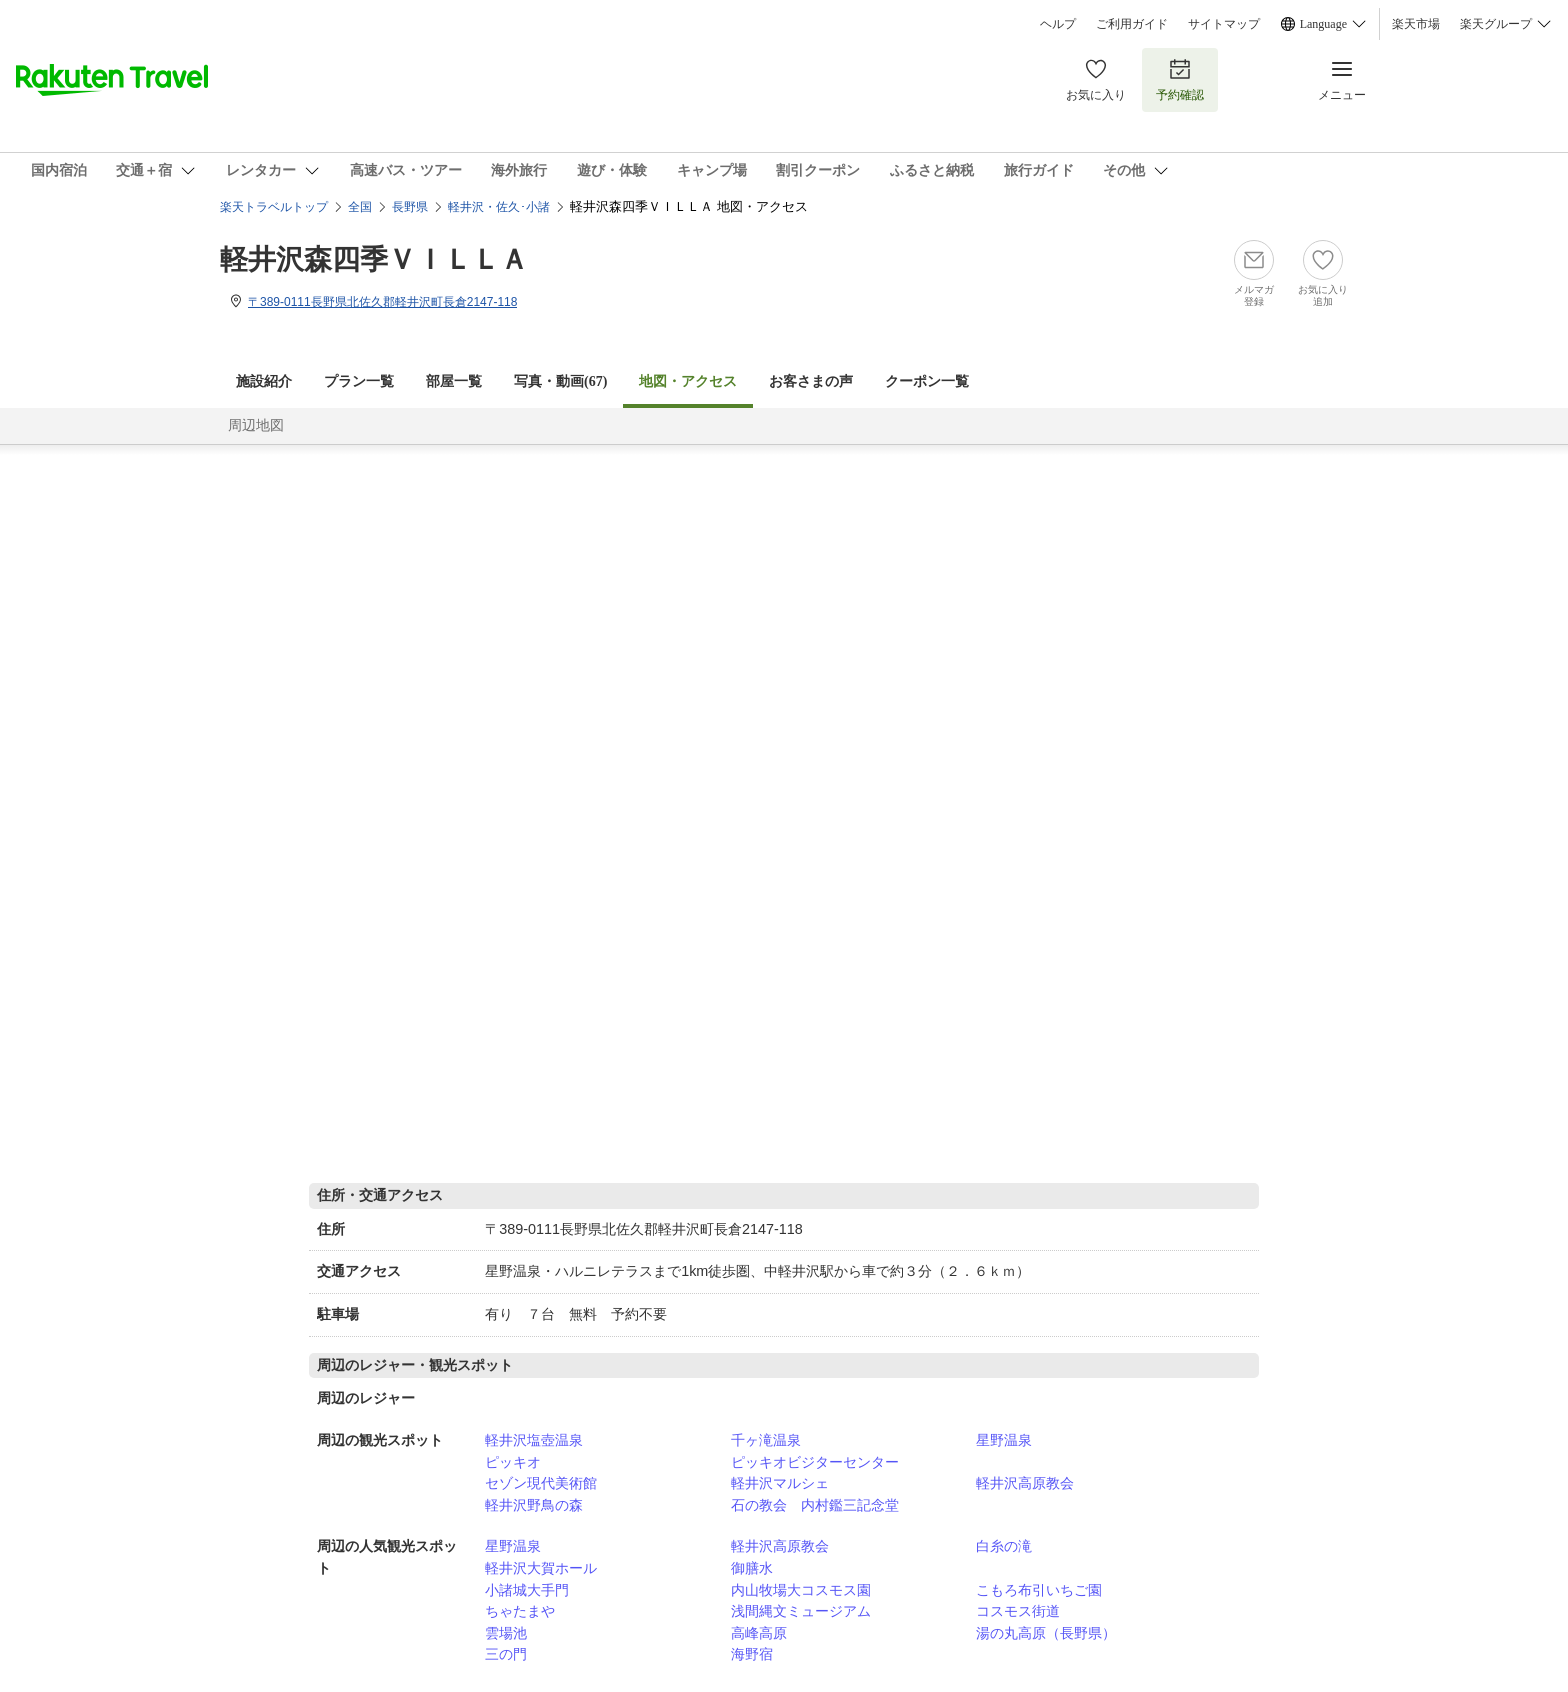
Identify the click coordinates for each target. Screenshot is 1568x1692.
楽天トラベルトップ (274, 207)
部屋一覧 (454, 381)
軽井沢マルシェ (780, 1483)
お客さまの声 (811, 381)
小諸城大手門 (527, 1590)
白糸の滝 (1004, 1546)
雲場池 (506, 1633)
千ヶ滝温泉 (766, 1440)
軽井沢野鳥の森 (534, 1505)
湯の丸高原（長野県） (1046, 1633)
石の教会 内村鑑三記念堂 (815, 1505)
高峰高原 (759, 1633)
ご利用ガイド (1132, 24)
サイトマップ (1224, 24)
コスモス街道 (1018, 1611)
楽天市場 (1416, 24)
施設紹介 (264, 381)
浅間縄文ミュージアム (801, 1611)
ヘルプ (1058, 24)
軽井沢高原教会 (1025, 1483)
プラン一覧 (359, 381)
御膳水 (752, 1568)
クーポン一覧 (927, 381)
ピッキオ (513, 1462)
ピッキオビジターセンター (815, 1462)
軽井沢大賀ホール (541, 1568)
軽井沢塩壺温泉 (534, 1440)
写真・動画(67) (560, 381)
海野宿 (752, 1654)
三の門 (506, 1654)
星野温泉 (1004, 1440)
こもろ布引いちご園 (1039, 1590)
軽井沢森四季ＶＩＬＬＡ (374, 259)
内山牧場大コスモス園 (801, 1590)
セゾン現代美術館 (541, 1483)
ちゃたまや (520, 1611)
